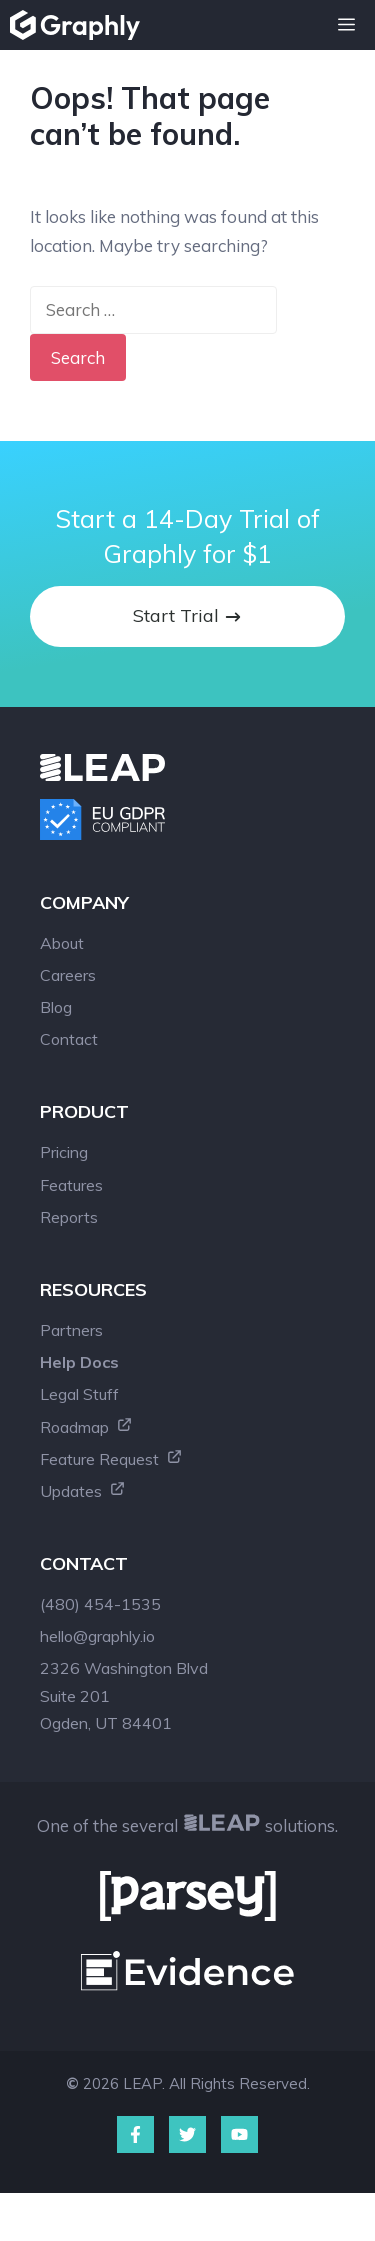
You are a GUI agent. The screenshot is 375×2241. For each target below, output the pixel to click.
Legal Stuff (79, 1394)
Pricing (64, 1152)
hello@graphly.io (97, 1636)
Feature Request (111, 1459)
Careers (68, 975)
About (62, 943)
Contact (69, 1039)
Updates (83, 1491)
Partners (71, 1330)
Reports (69, 1217)
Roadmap (86, 1427)
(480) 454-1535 (100, 1604)
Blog (56, 1007)
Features (71, 1185)
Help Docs (79, 1362)
